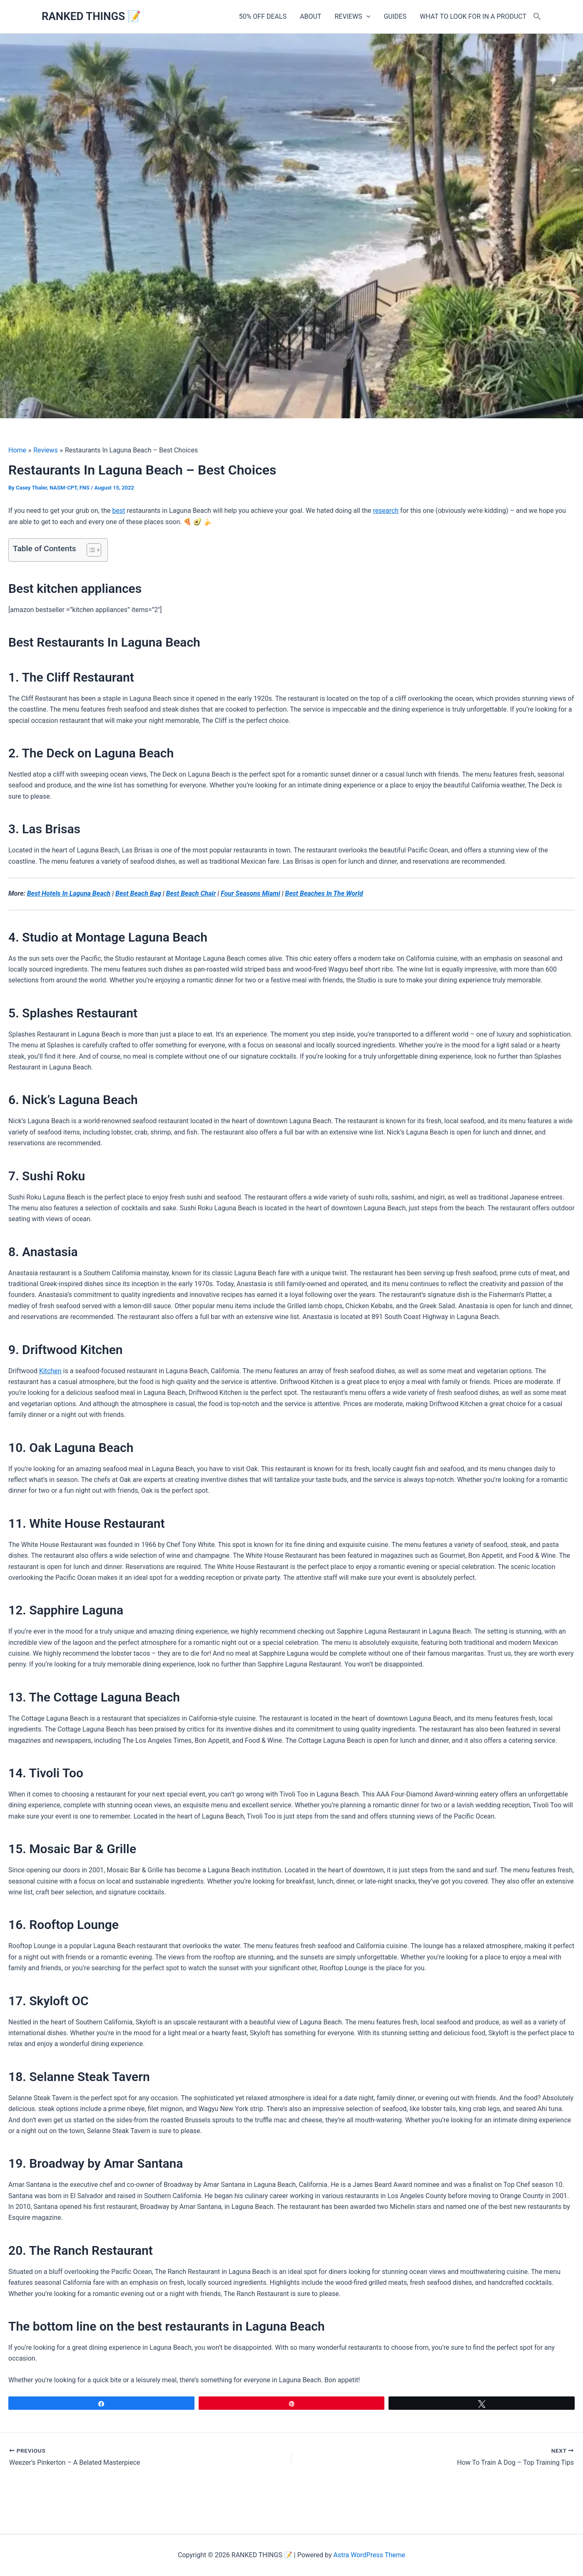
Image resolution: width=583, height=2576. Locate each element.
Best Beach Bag (138, 893)
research (386, 511)
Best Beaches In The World (324, 893)
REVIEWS (353, 16)
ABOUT (310, 16)
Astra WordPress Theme (369, 2555)
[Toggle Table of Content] (89, 550)
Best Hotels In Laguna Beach (69, 893)
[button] (366, 16)
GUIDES (395, 16)
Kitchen (50, 1371)
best (118, 511)
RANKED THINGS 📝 (91, 16)
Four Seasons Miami (250, 893)
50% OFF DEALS (263, 16)
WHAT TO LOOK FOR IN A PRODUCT (473, 16)
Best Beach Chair (191, 893)
